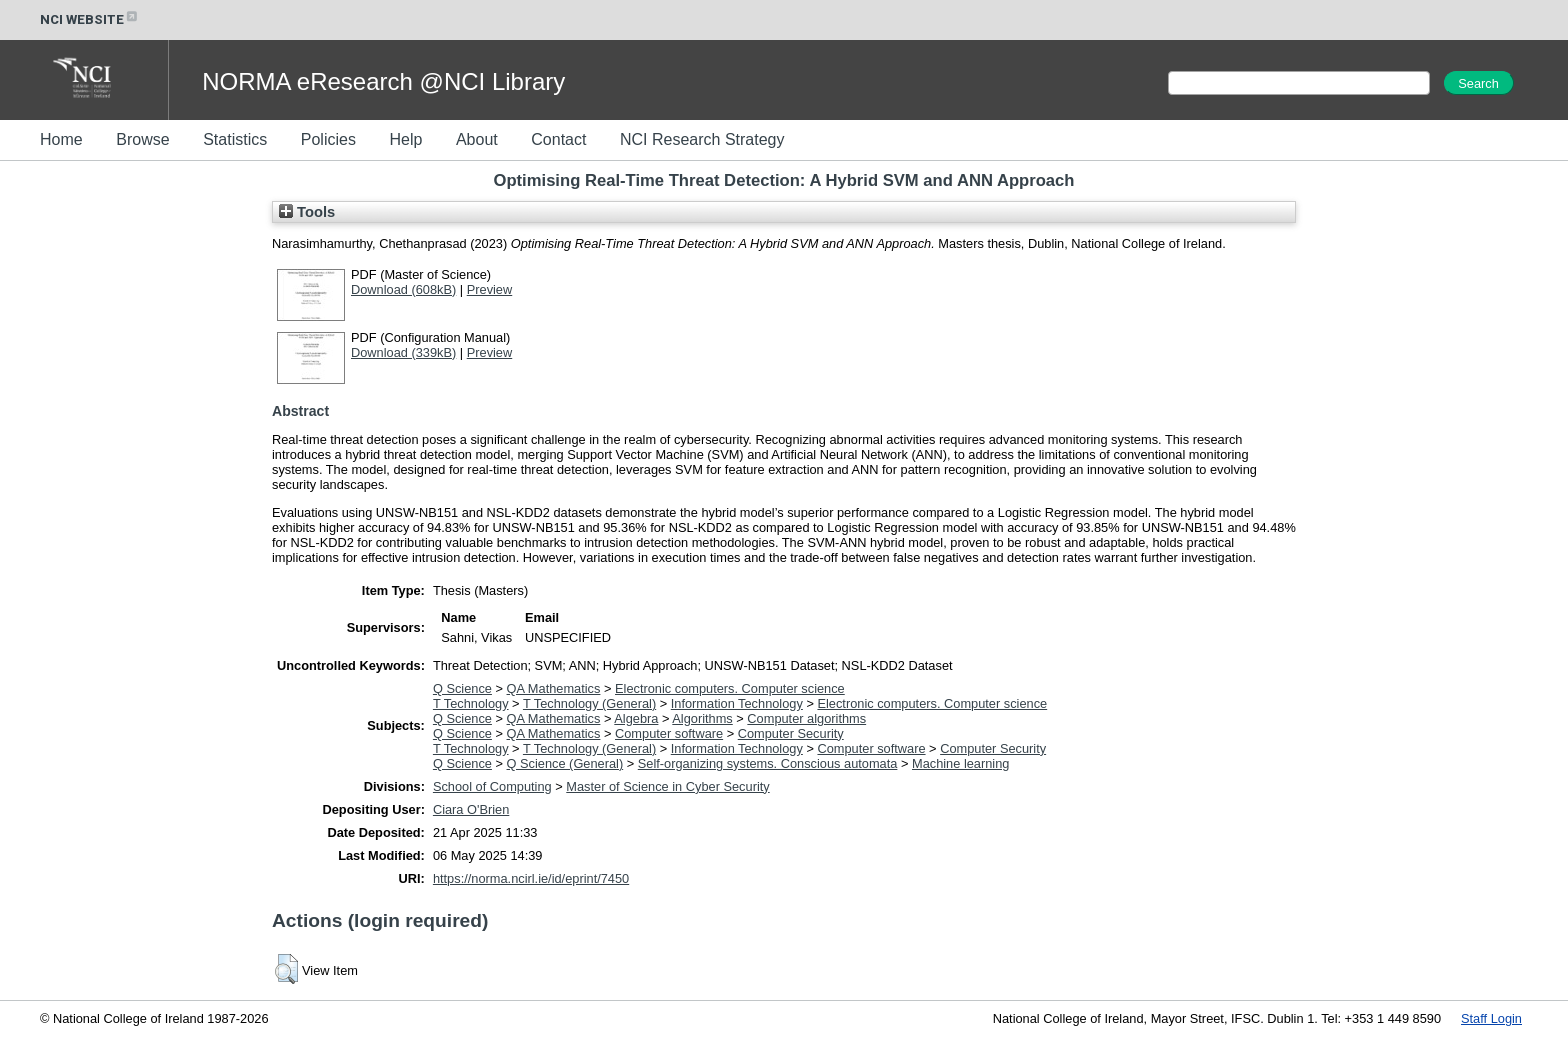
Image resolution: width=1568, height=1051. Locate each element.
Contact (558, 139)
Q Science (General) (565, 763)
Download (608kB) (403, 289)
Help (405, 139)
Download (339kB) (403, 352)
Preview (490, 289)
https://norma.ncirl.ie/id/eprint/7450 (531, 878)
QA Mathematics (554, 688)
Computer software (669, 733)
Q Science (462, 688)
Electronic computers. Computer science (730, 688)
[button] (286, 969)
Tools (307, 212)
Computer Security (791, 733)
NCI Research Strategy (702, 139)
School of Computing (492, 786)
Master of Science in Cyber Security (667, 786)
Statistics (235, 139)
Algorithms (702, 718)
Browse (142, 139)
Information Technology (737, 703)
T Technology (471, 703)
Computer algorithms (806, 718)
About (477, 139)
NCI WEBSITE (90, 19)
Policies (328, 139)
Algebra (636, 718)
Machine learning (960, 763)
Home (61, 139)
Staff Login (1491, 1018)
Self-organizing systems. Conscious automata (768, 763)
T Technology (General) (589, 703)
